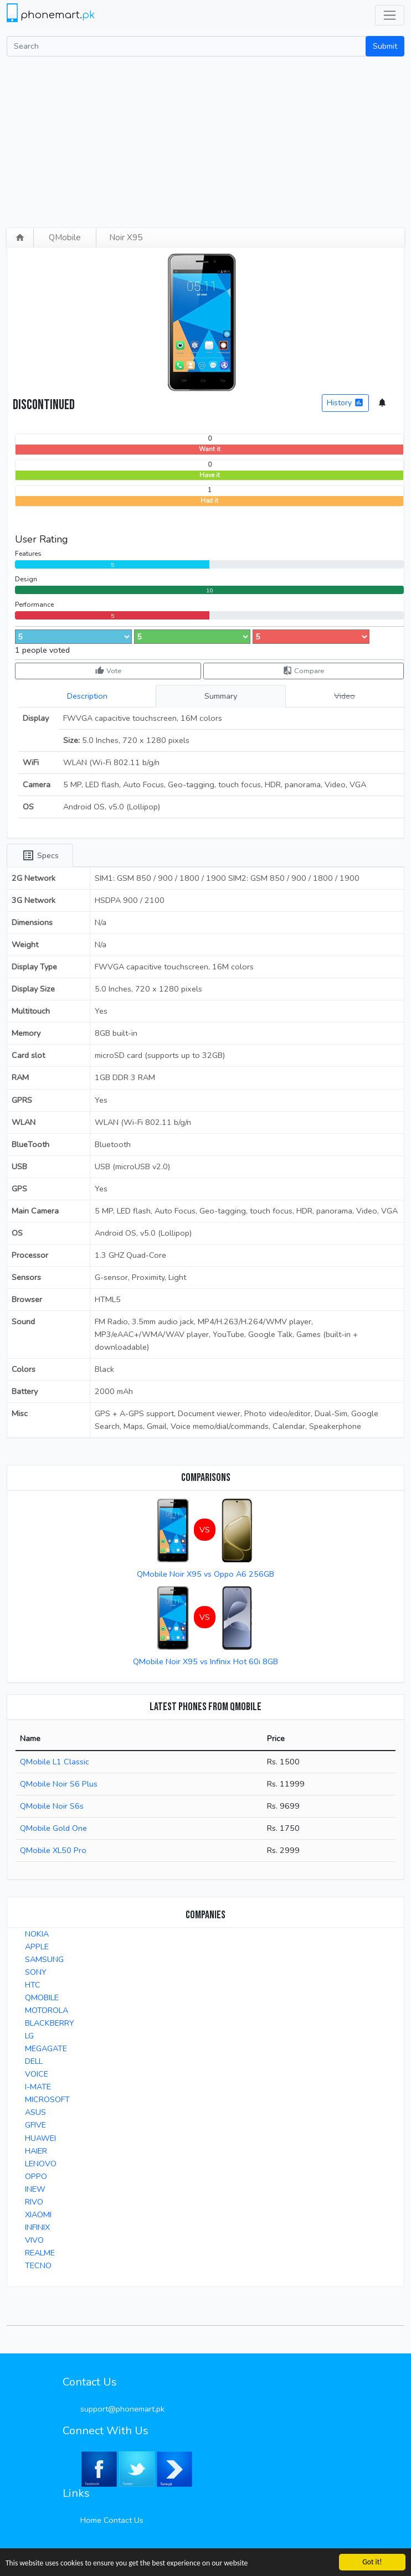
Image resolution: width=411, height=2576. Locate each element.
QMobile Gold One (53, 1828)
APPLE (37, 1946)
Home (90, 2520)
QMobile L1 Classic (54, 1761)
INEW (35, 2189)
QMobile (65, 237)
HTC (32, 1984)
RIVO (34, 2201)
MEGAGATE (46, 2048)
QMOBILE (42, 1997)
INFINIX (37, 2227)
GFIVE (35, 2124)
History (345, 403)
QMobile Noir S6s (52, 1805)
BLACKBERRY (49, 2022)
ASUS (35, 2112)
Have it (209, 475)
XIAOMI (38, 2214)
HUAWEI (40, 2138)
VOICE (36, 2073)
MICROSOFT (47, 2099)
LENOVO (40, 2163)
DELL (34, 2061)
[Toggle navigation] (389, 15)
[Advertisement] (205, 139)
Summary (220, 695)
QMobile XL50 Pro (53, 1850)
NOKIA (37, 1933)
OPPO (36, 2176)
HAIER (36, 2150)
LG (29, 2035)
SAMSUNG (44, 1959)
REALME (40, 2252)
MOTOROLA (46, 2010)
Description (87, 695)
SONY (36, 1972)
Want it (209, 449)
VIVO (34, 2239)
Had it (209, 501)
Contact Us (123, 2520)
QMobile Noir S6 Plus (58, 1783)
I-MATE (38, 2086)
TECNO (38, 2265)
